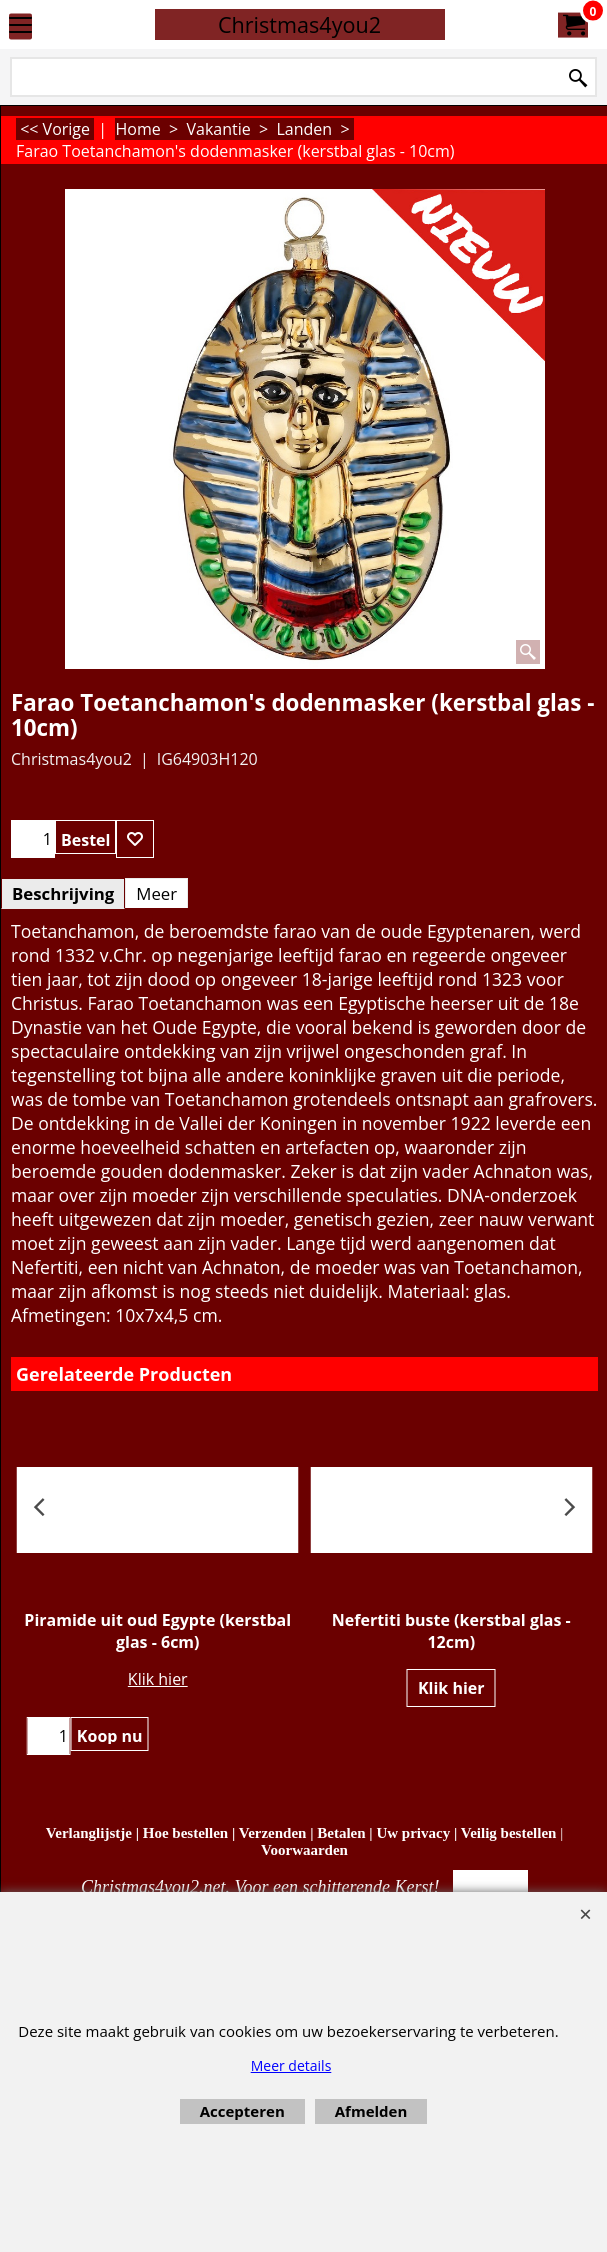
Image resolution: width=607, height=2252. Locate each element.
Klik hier (158, 1679)
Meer (156, 893)
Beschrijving (63, 893)
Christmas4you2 (299, 24)
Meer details (291, 2065)
